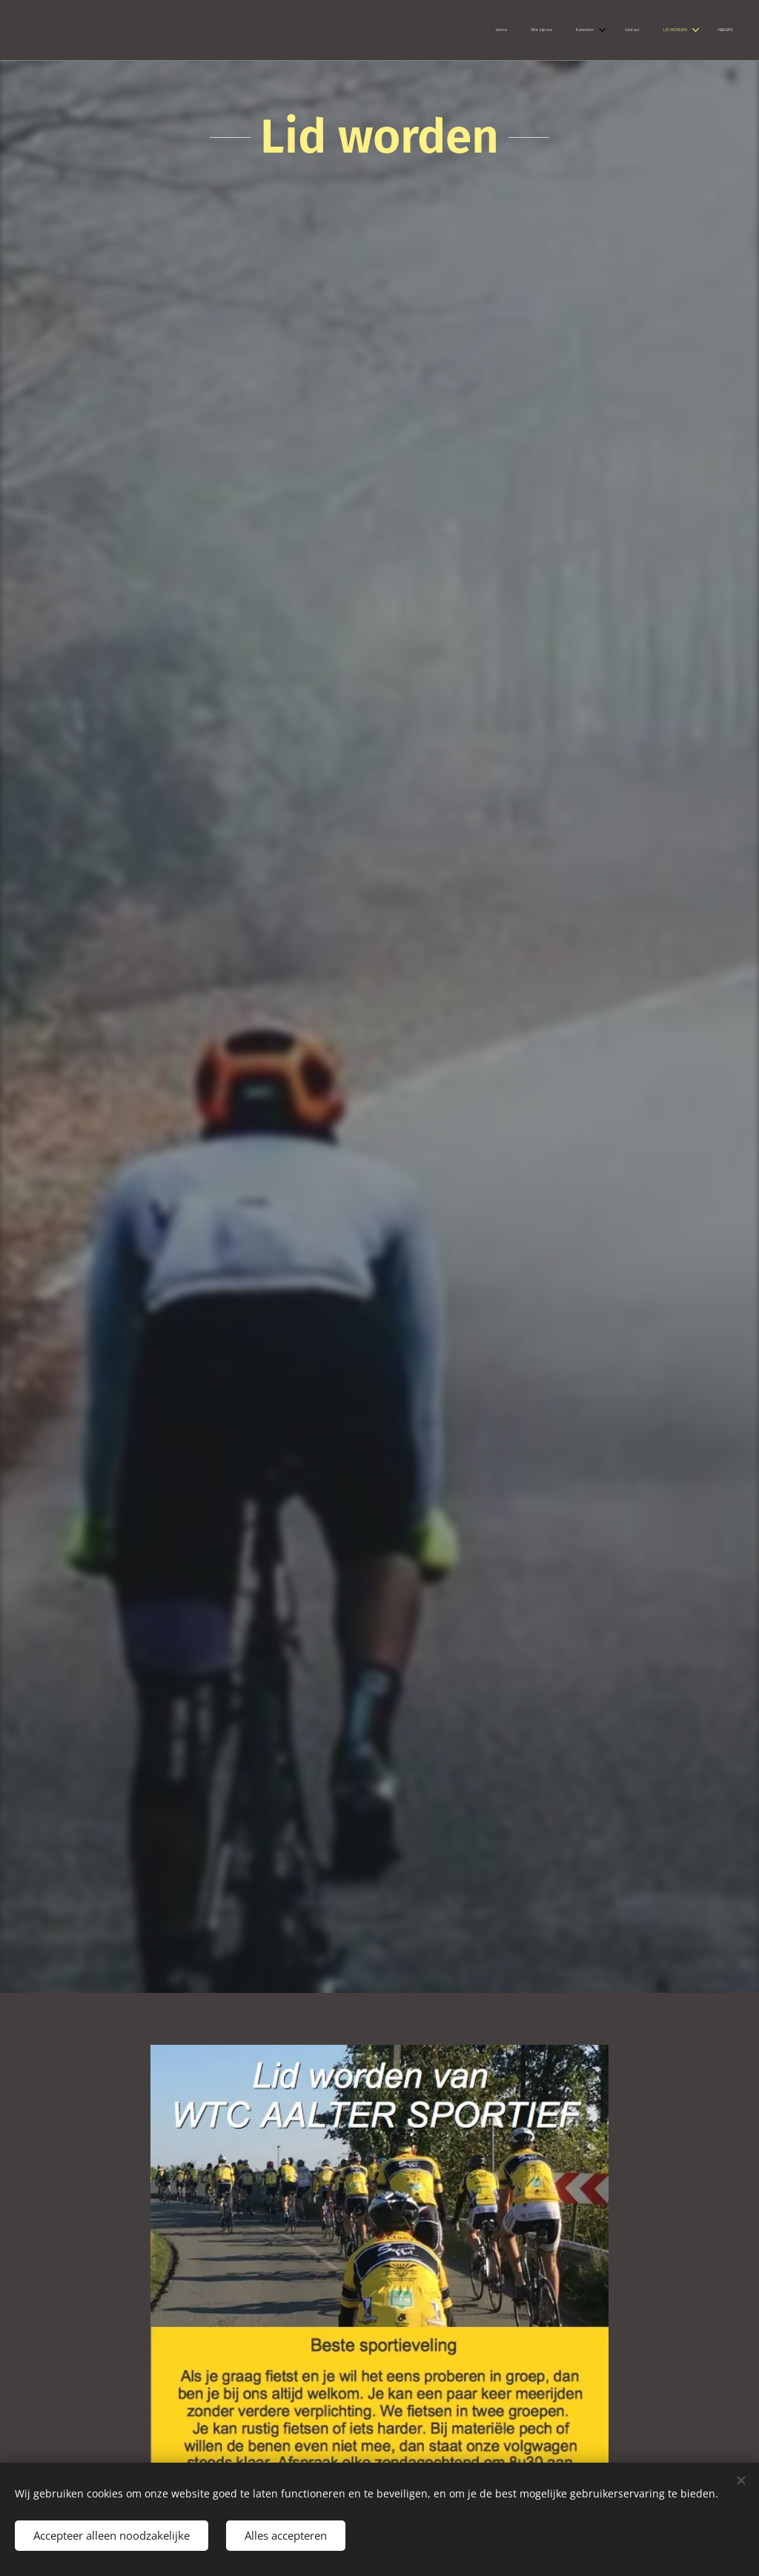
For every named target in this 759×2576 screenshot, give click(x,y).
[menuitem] (603, 30)
